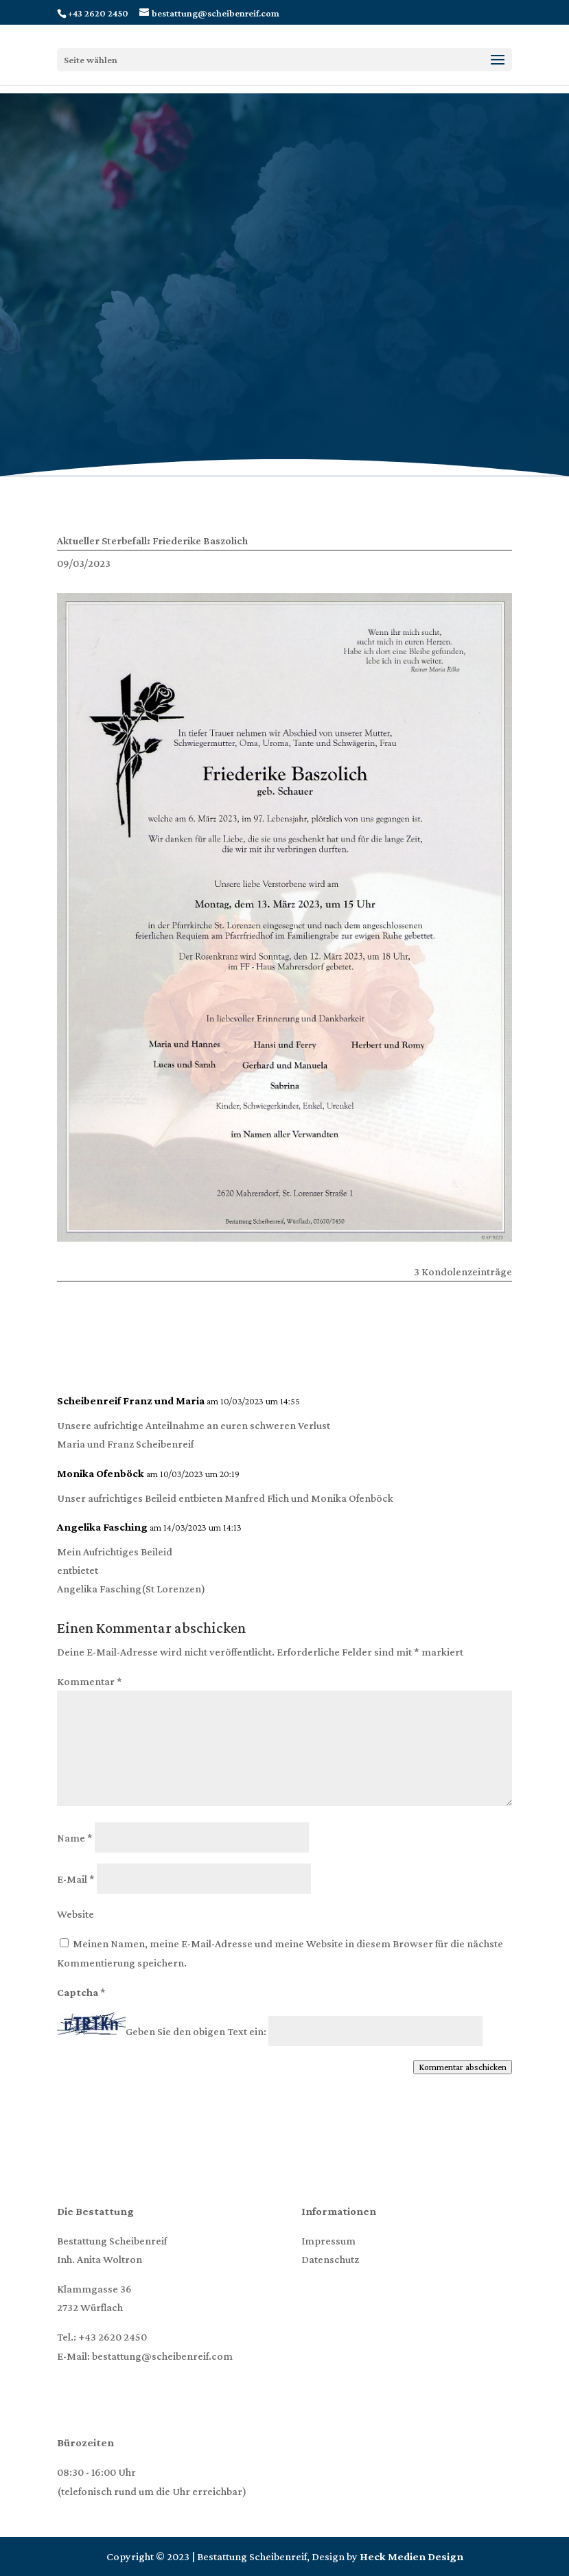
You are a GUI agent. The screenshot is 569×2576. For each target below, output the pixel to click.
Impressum (328, 2241)
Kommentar (89, 1681)
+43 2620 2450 (112, 2337)
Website (75, 1914)
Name (75, 1838)
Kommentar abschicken (463, 2067)
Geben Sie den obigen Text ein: (196, 2031)
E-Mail (76, 1879)
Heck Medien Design (411, 2556)
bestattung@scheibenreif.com (162, 2356)
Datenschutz (330, 2259)
